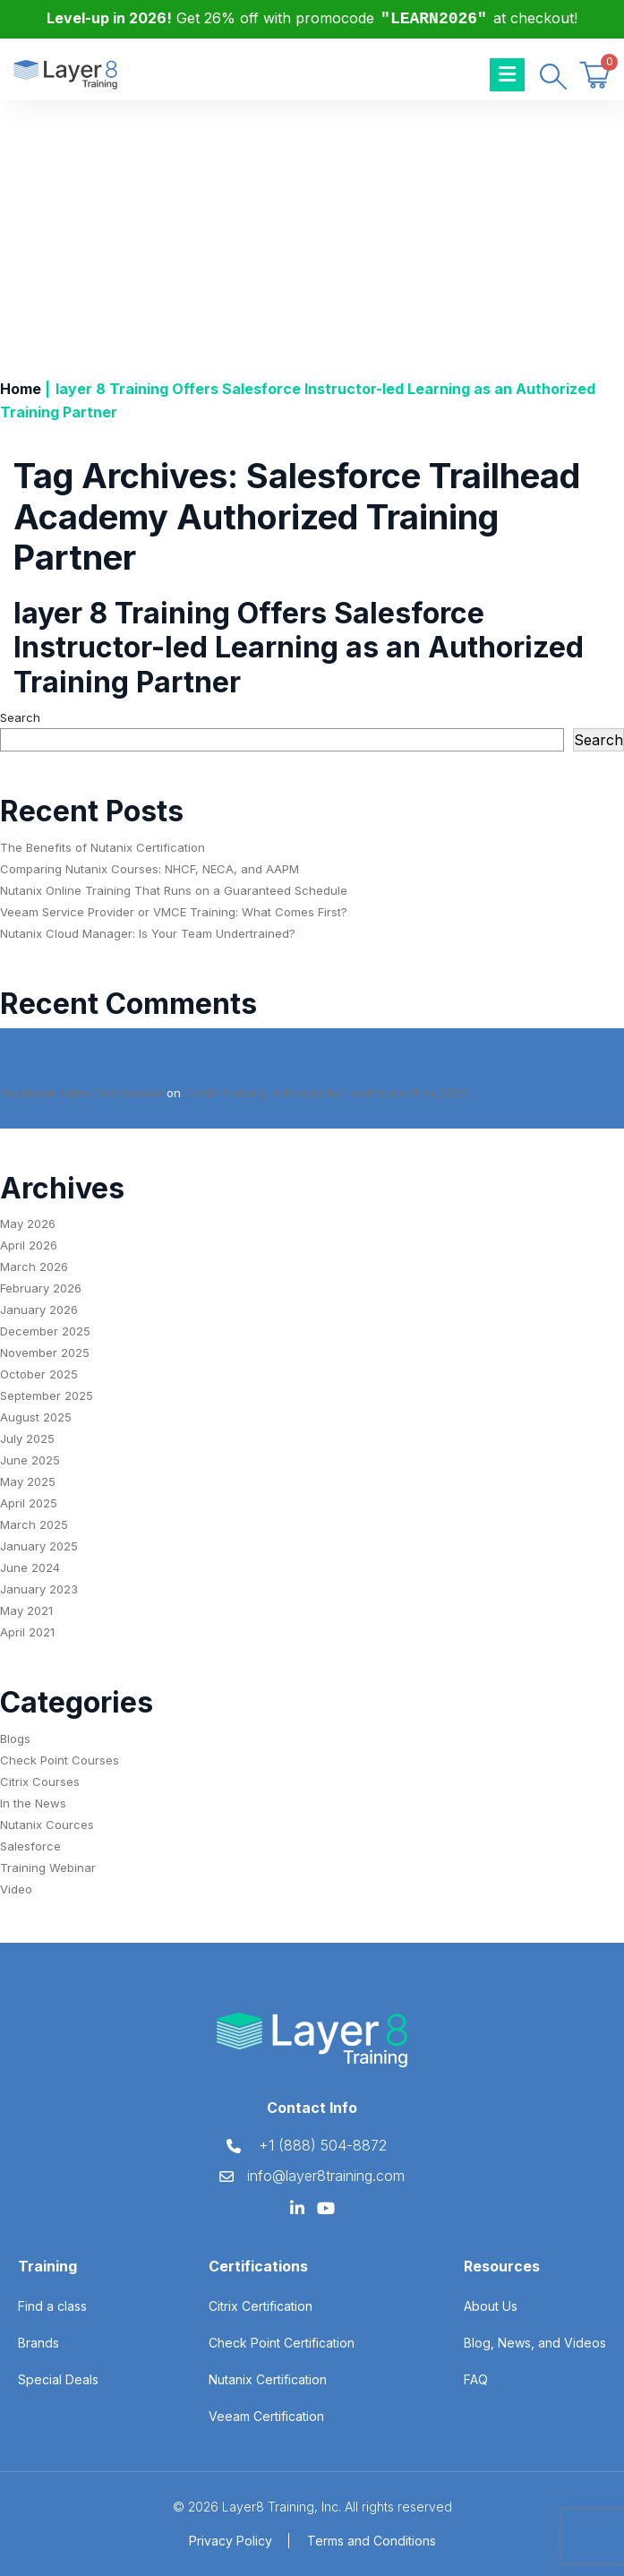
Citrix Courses (40, 1781)
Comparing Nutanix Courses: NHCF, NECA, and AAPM (149, 869)
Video (16, 1889)
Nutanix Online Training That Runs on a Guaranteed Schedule (173, 890)
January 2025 (39, 1546)
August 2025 (36, 1417)
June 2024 (30, 1567)
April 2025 (28, 1503)
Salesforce (30, 1846)
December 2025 (45, 1331)
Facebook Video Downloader (81, 1093)
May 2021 (26, 1610)
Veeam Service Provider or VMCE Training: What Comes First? (173, 912)
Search (20, 717)
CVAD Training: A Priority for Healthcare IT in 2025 (325, 1093)
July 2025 (27, 1438)
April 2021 (27, 1632)
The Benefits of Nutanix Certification (102, 847)
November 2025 (45, 1352)
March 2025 (34, 1524)
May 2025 (28, 1481)
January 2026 (39, 1309)
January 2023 (39, 1589)
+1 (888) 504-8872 (323, 2145)
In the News (33, 1803)
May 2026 (28, 1223)
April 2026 (28, 1245)
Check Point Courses (59, 1760)
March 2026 (34, 1266)
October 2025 (39, 1374)
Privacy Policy (230, 2540)
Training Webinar (48, 1867)
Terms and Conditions (371, 2540)
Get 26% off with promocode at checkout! (312, 18)
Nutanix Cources (47, 1824)
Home (20, 389)
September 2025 (46, 1395)
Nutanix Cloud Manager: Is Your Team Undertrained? (147, 933)
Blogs (15, 1738)
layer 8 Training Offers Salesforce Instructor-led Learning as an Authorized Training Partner (298, 648)
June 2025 (30, 1460)
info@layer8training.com (326, 2176)
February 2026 (40, 1288)
